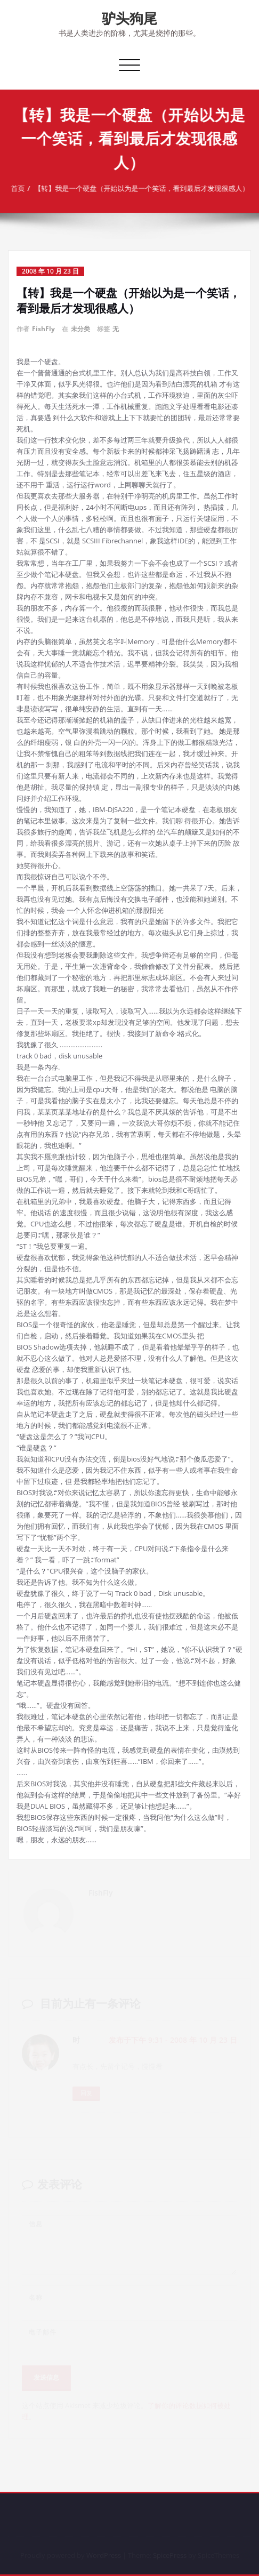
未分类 (80, 328)
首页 (22, 188)
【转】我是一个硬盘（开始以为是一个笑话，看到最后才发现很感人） (145, 188)
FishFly (43, 328)
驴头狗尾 (129, 18)
